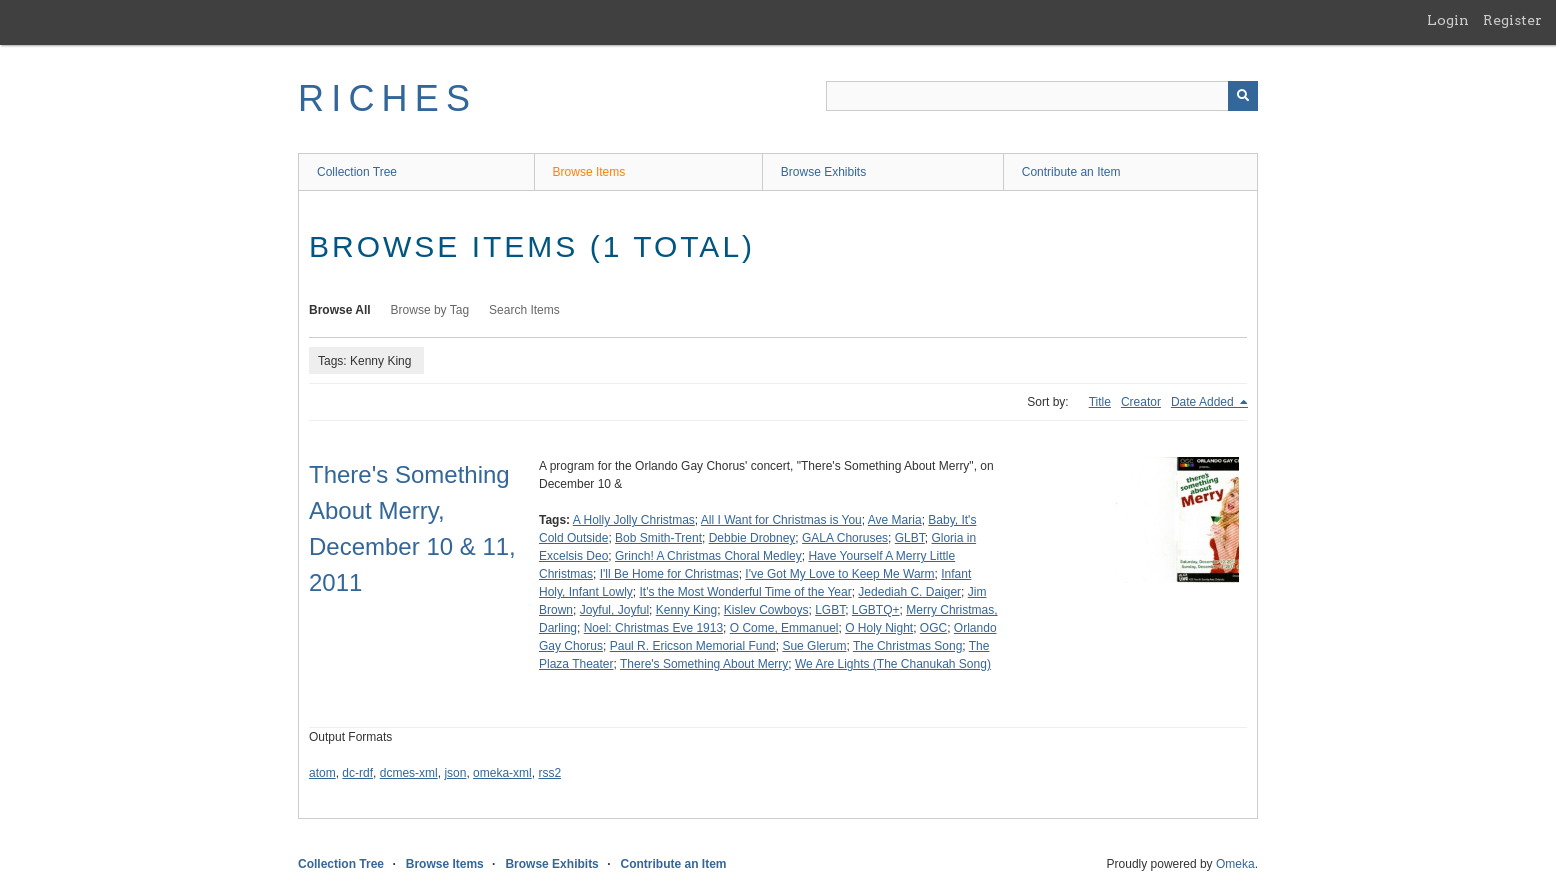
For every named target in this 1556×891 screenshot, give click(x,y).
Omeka (1235, 864)
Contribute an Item (1071, 172)
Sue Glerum (814, 646)
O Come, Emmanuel (784, 628)
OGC (933, 628)
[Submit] (1243, 96)
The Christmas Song (907, 646)
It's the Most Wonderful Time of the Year (746, 592)
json (455, 773)
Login (1448, 20)
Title (1100, 402)
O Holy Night (879, 628)
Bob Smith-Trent (658, 538)
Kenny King (686, 610)
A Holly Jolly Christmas (634, 520)
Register (1512, 20)
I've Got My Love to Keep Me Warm (839, 574)
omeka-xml (502, 773)
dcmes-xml (409, 773)
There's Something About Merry (704, 664)
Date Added (1204, 402)
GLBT (910, 538)
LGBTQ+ (876, 610)
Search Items (524, 310)
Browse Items (589, 172)
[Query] (1042, 96)
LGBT (830, 610)
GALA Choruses (845, 538)
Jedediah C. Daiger (909, 592)
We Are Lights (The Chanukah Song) (893, 664)
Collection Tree (357, 172)
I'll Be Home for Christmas (669, 574)
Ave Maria (895, 520)
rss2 (549, 773)
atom (322, 773)
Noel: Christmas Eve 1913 (653, 628)
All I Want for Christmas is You (781, 520)
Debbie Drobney (752, 538)
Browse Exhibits (823, 172)
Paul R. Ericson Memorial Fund (693, 646)
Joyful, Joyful (614, 610)
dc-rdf (357, 773)
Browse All (340, 310)
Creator (1141, 402)
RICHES (387, 98)
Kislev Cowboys (766, 610)
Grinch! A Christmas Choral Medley (708, 556)
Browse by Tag (430, 310)
